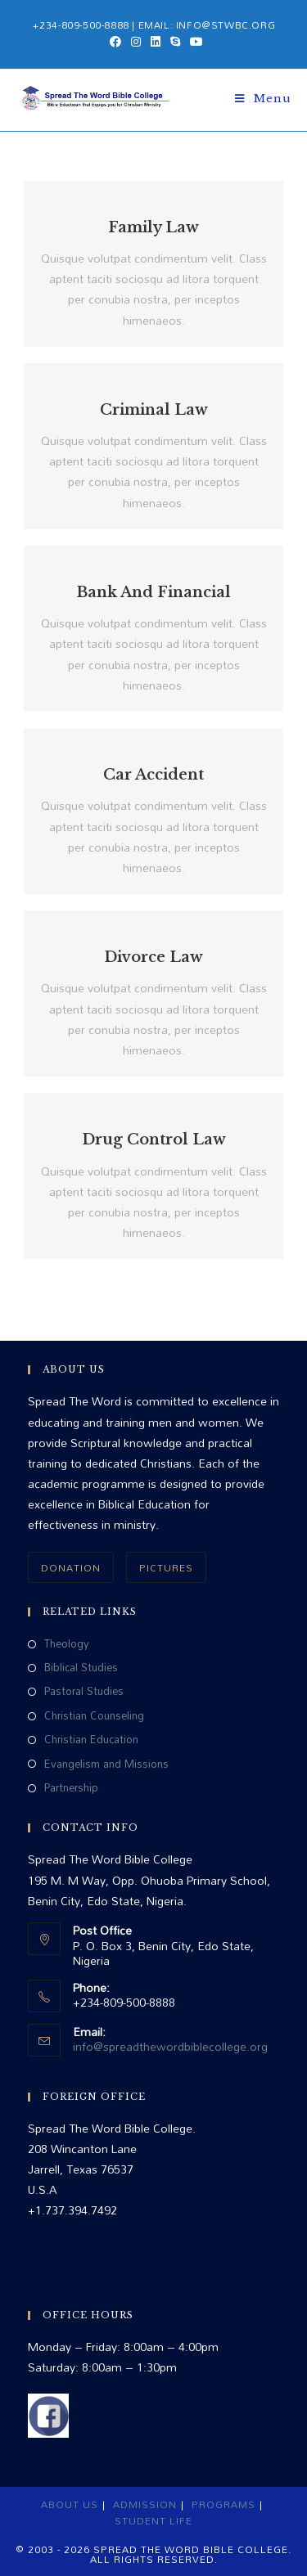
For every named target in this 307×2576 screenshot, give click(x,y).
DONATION (71, 1567)
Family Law (153, 227)
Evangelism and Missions (106, 1764)
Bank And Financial (153, 592)
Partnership (71, 1787)
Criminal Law (154, 410)
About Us (69, 2504)
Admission (145, 2504)
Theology (66, 1643)
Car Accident (153, 775)
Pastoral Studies (84, 1691)
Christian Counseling (94, 1715)
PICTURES (166, 1567)
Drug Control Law (154, 1140)
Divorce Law (153, 957)
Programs (223, 2504)
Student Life (153, 2520)
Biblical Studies (81, 1667)
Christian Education (91, 1739)
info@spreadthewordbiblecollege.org (170, 2046)
